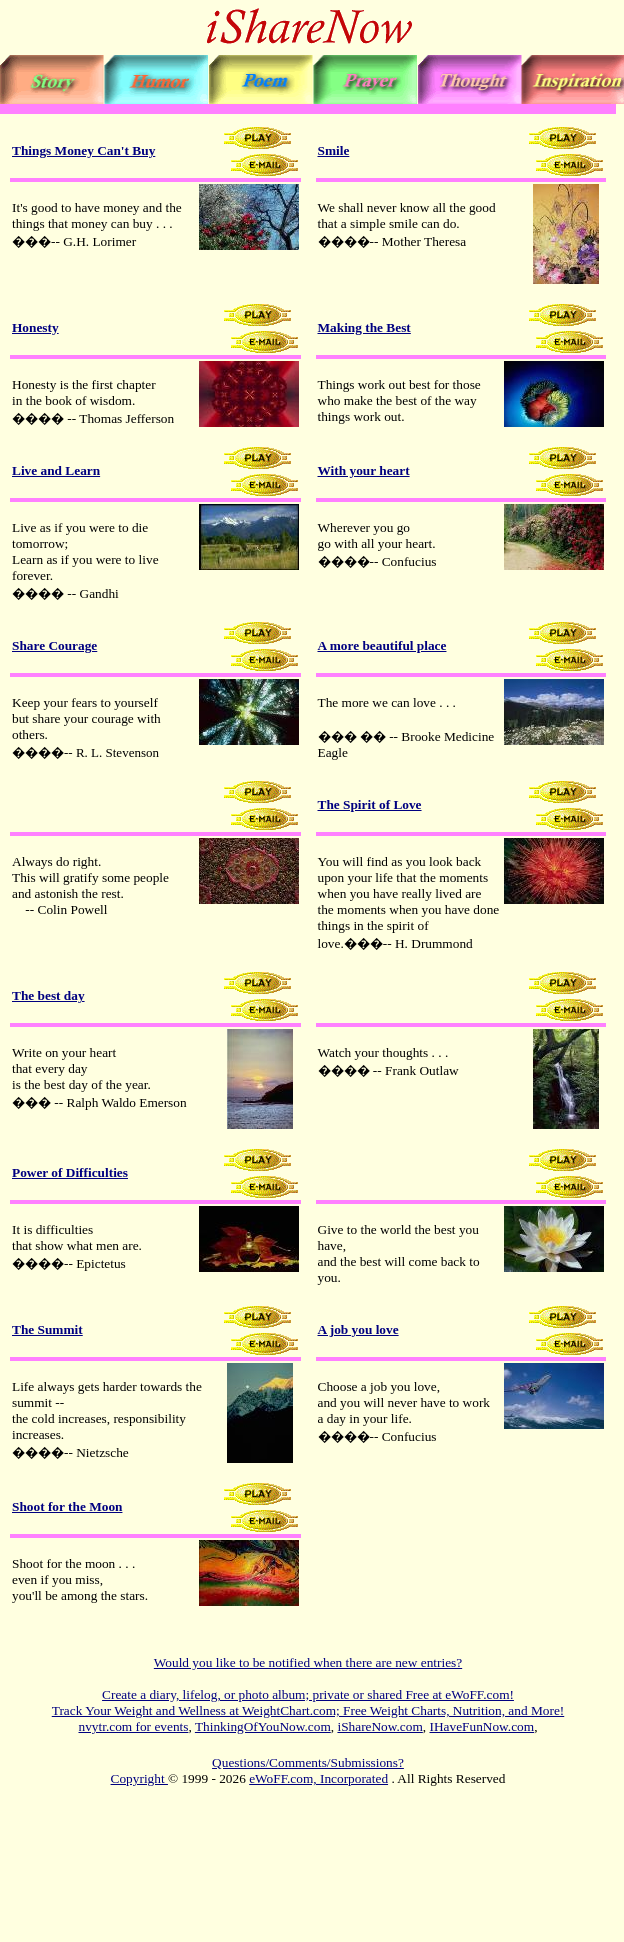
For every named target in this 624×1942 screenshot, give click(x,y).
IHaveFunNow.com (482, 1726)
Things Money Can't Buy (83, 150)
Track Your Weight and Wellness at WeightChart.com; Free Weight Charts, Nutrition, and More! (308, 1710)
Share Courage (54, 645)
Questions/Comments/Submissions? (308, 1762)
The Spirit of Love (370, 804)
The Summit (47, 1329)
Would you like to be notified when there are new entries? (308, 1662)
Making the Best (364, 327)
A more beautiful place (382, 645)
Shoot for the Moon (67, 1506)
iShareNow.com (379, 1726)
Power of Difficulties (70, 1172)
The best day (48, 995)
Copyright (139, 1778)
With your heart (364, 470)
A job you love (358, 1329)
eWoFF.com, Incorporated (318, 1778)
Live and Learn (56, 470)
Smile (334, 150)
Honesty (35, 327)
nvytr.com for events (134, 1726)
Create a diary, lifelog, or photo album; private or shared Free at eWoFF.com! (308, 1694)
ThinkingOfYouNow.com (263, 1726)
